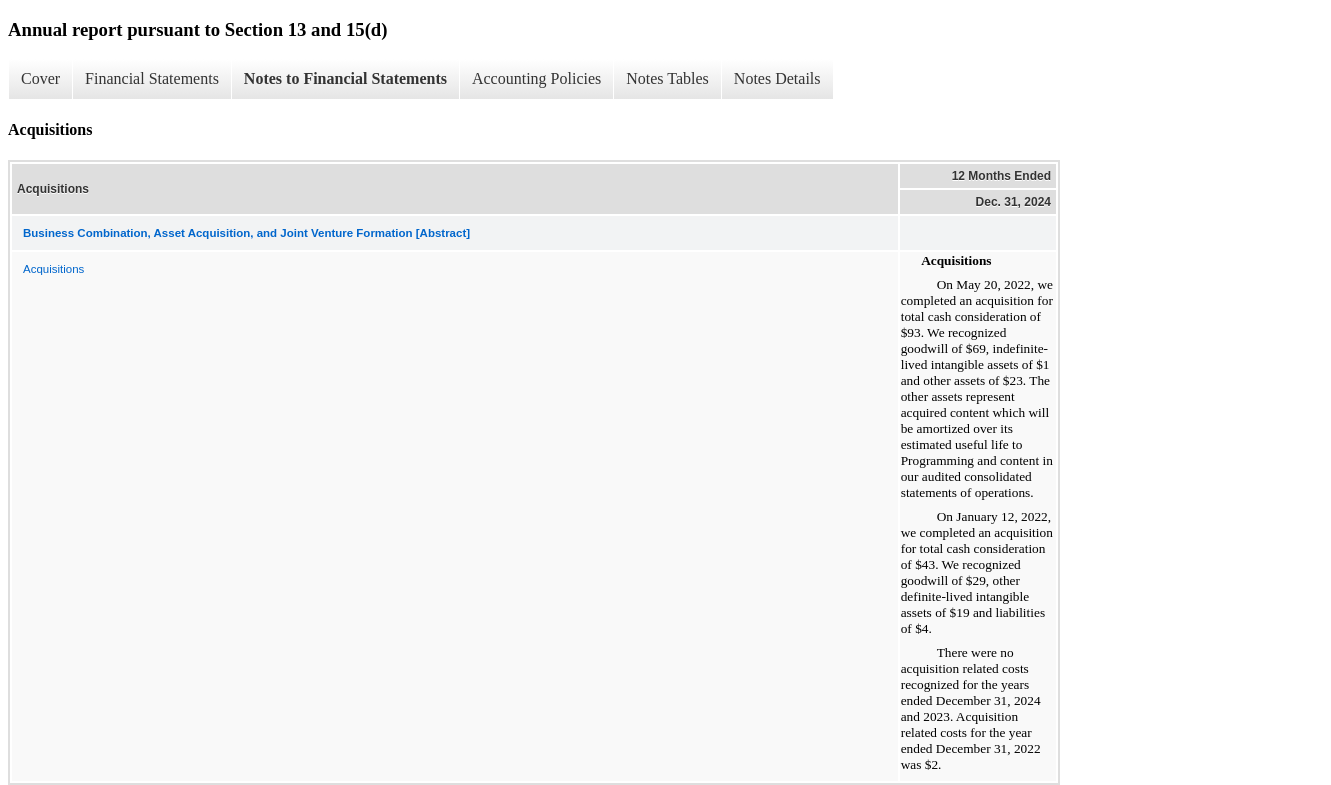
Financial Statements (152, 78)
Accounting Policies (536, 78)
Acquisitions (53, 269)
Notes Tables (667, 78)
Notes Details (777, 78)
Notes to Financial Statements (345, 78)
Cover (40, 78)
